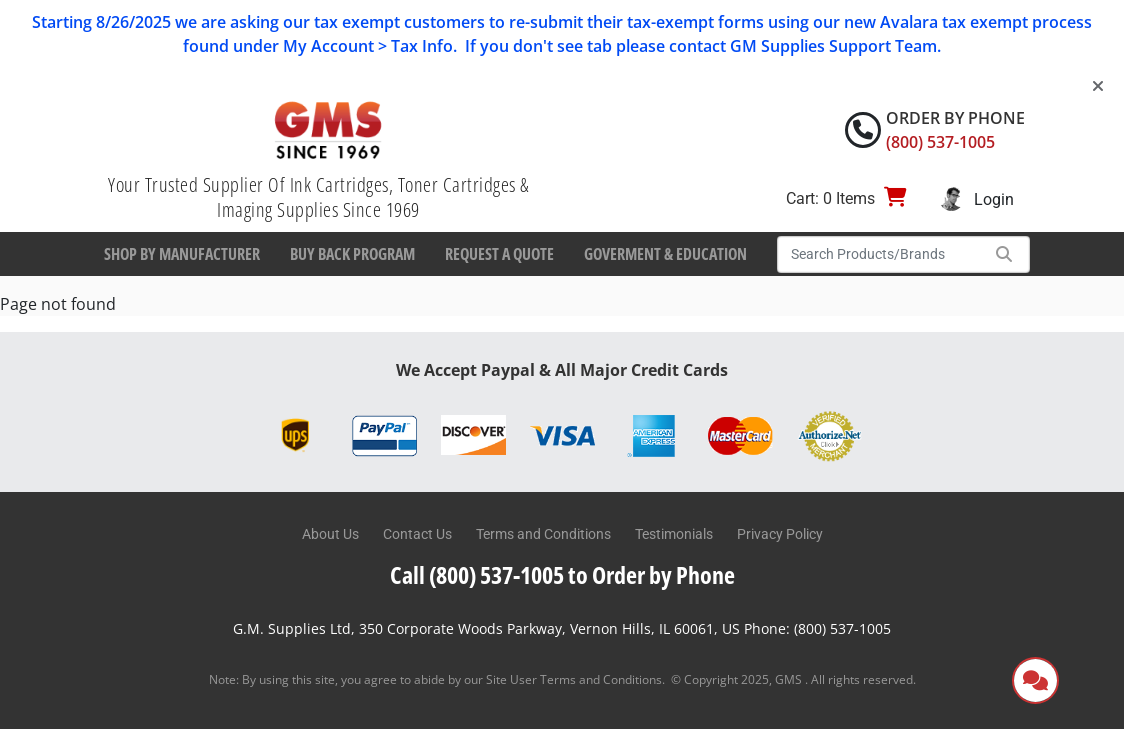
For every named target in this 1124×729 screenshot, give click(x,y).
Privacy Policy (780, 534)
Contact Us (417, 534)
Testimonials (674, 534)
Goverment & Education (665, 254)
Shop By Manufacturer (182, 254)
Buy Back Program (352, 254)
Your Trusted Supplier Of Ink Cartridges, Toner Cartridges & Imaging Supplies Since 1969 (318, 197)
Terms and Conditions (543, 534)
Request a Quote (499, 254)
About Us (330, 534)
